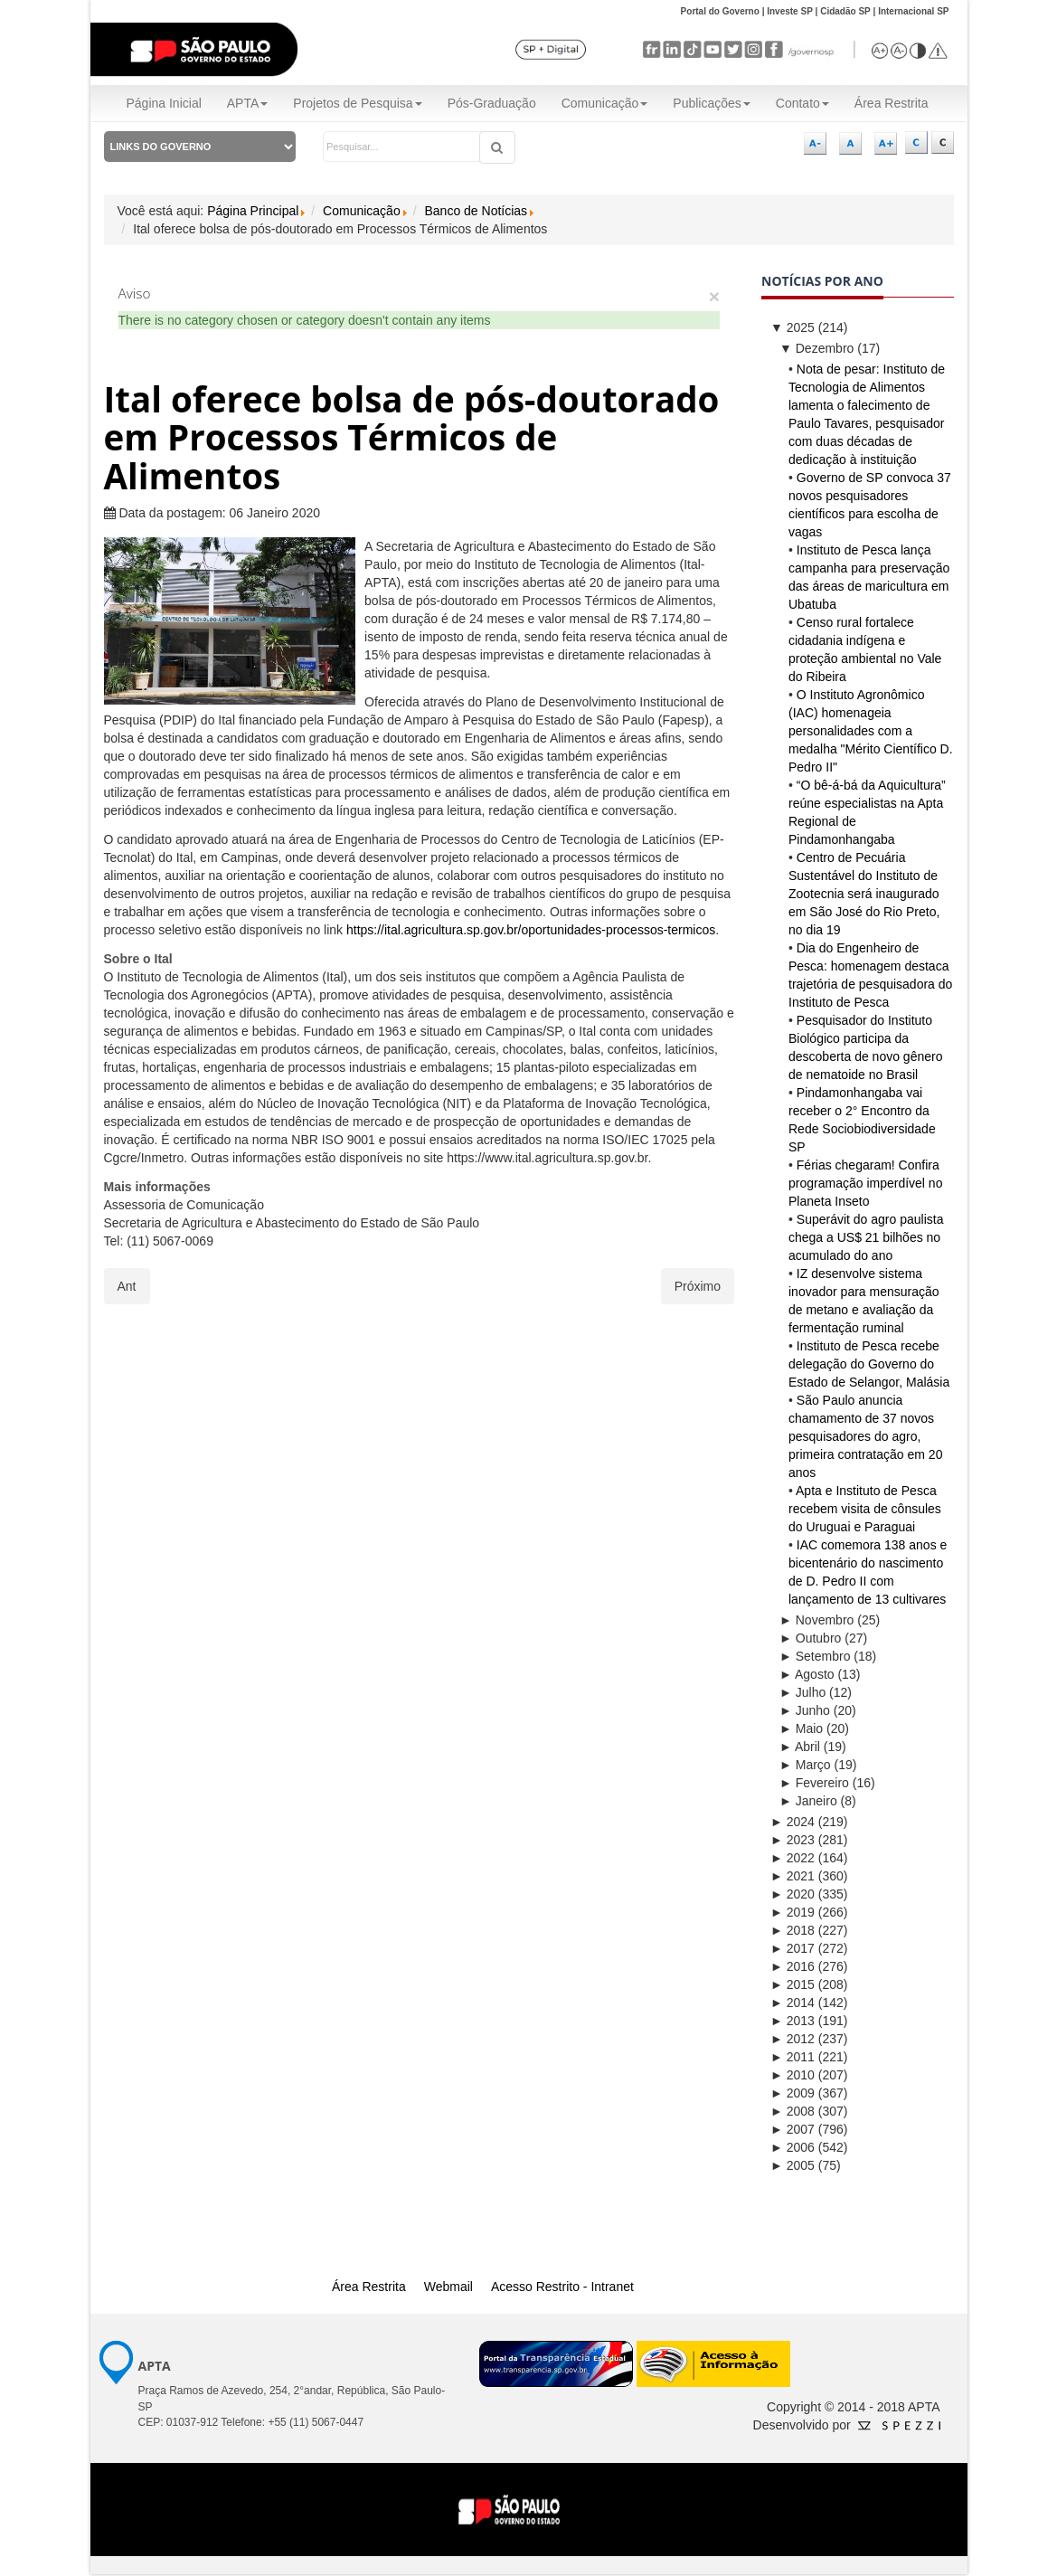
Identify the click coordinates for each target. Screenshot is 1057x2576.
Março (805, 1764)
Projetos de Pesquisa (357, 103)
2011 (792, 2057)
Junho (804, 1710)
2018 (792, 1930)
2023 (792, 1840)
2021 (792, 1876)
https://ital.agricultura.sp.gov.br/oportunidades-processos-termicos (530, 930)
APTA (248, 103)
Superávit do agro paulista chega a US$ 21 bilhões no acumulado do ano (865, 1237)
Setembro (814, 1656)
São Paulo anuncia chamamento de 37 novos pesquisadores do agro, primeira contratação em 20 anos (865, 1436)
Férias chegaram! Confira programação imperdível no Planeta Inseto (865, 1183)
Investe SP (790, 11)
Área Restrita (891, 103)
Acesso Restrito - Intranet (562, 2286)
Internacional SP (913, 11)
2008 (792, 2111)
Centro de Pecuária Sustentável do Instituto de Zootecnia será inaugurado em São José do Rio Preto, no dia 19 (863, 893)
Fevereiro (814, 1783)
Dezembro (816, 348)
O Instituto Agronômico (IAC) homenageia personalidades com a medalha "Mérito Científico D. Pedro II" (870, 730)
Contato (802, 103)
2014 (792, 2002)
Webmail (448, 2286)
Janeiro (808, 1801)
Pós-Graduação (492, 103)
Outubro (810, 1638)
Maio (801, 1728)
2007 (792, 2129)
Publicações (711, 103)
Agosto (807, 1674)
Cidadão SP (845, 11)
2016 (792, 1966)
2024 (792, 1821)
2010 (792, 2075)
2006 (792, 2147)
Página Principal (252, 211)
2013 (792, 2020)
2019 (792, 1912)
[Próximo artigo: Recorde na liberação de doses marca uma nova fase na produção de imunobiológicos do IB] (697, 1286)
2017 (792, 1948)
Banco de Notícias (475, 211)
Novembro (816, 1620)
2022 (792, 1858)
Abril (799, 1746)
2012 (792, 2038)
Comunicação (605, 103)
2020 (792, 1894)
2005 (792, 2165)
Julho (802, 1692)
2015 (792, 1984)
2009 (792, 2093)
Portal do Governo (720, 11)
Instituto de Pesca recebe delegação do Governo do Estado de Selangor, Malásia (868, 1364)
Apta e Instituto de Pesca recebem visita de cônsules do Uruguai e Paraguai (864, 1508)
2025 (792, 327)
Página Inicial (164, 103)
